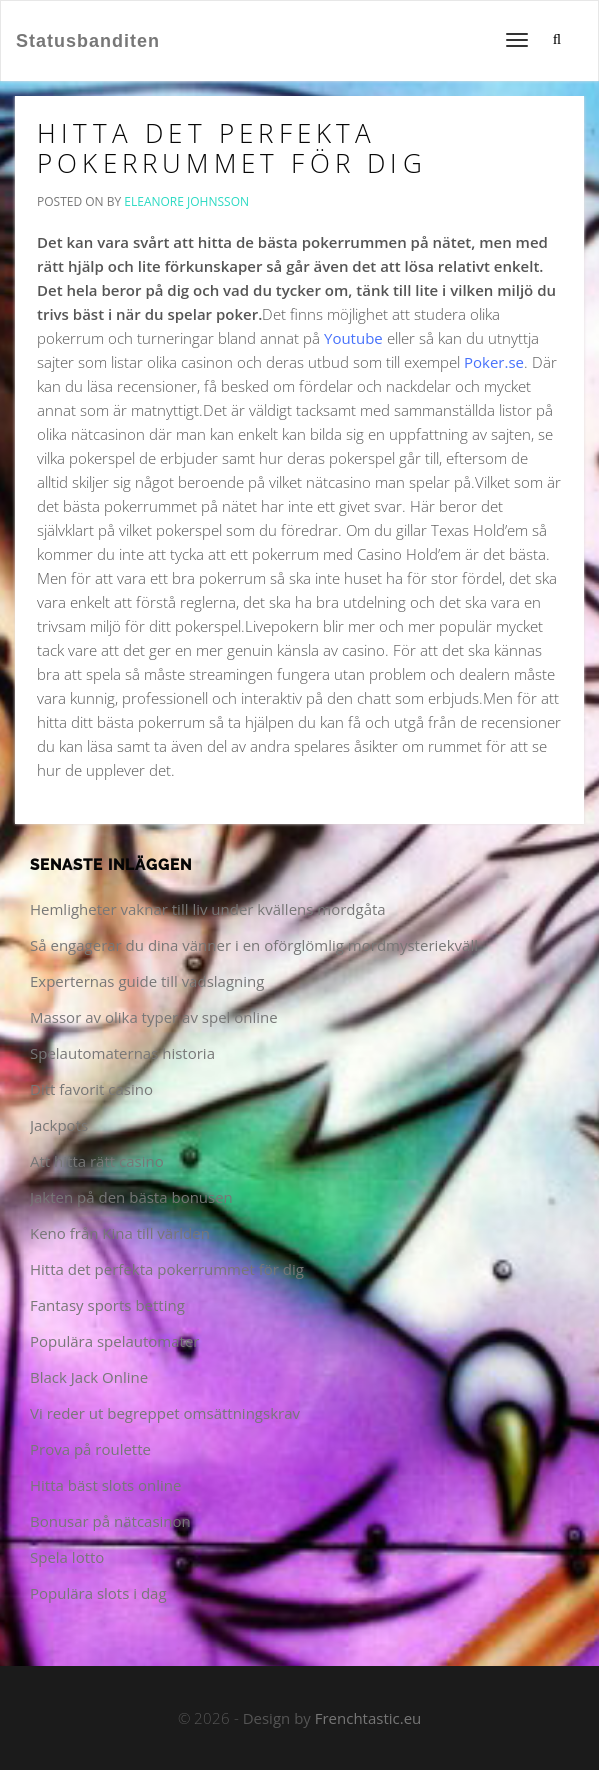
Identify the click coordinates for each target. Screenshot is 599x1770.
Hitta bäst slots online (105, 1485)
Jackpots (59, 1125)
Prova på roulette (90, 1449)
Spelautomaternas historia (122, 1053)
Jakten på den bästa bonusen (131, 1197)
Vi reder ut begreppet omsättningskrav (165, 1413)
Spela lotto (67, 1557)
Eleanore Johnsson (186, 201)
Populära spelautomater (114, 1341)
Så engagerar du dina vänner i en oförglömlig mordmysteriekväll (254, 945)
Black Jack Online (89, 1377)
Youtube (353, 338)
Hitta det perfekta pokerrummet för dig (232, 148)
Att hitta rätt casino (97, 1161)
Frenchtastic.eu (368, 1718)
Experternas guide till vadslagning (147, 981)
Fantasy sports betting (107, 1305)
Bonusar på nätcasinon (110, 1521)
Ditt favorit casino (91, 1089)
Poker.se (494, 362)
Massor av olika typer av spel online (154, 1017)
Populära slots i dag (98, 1593)
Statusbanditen (88, 41)
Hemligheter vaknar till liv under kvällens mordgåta (208, 909)
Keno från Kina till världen (120, 1233)
